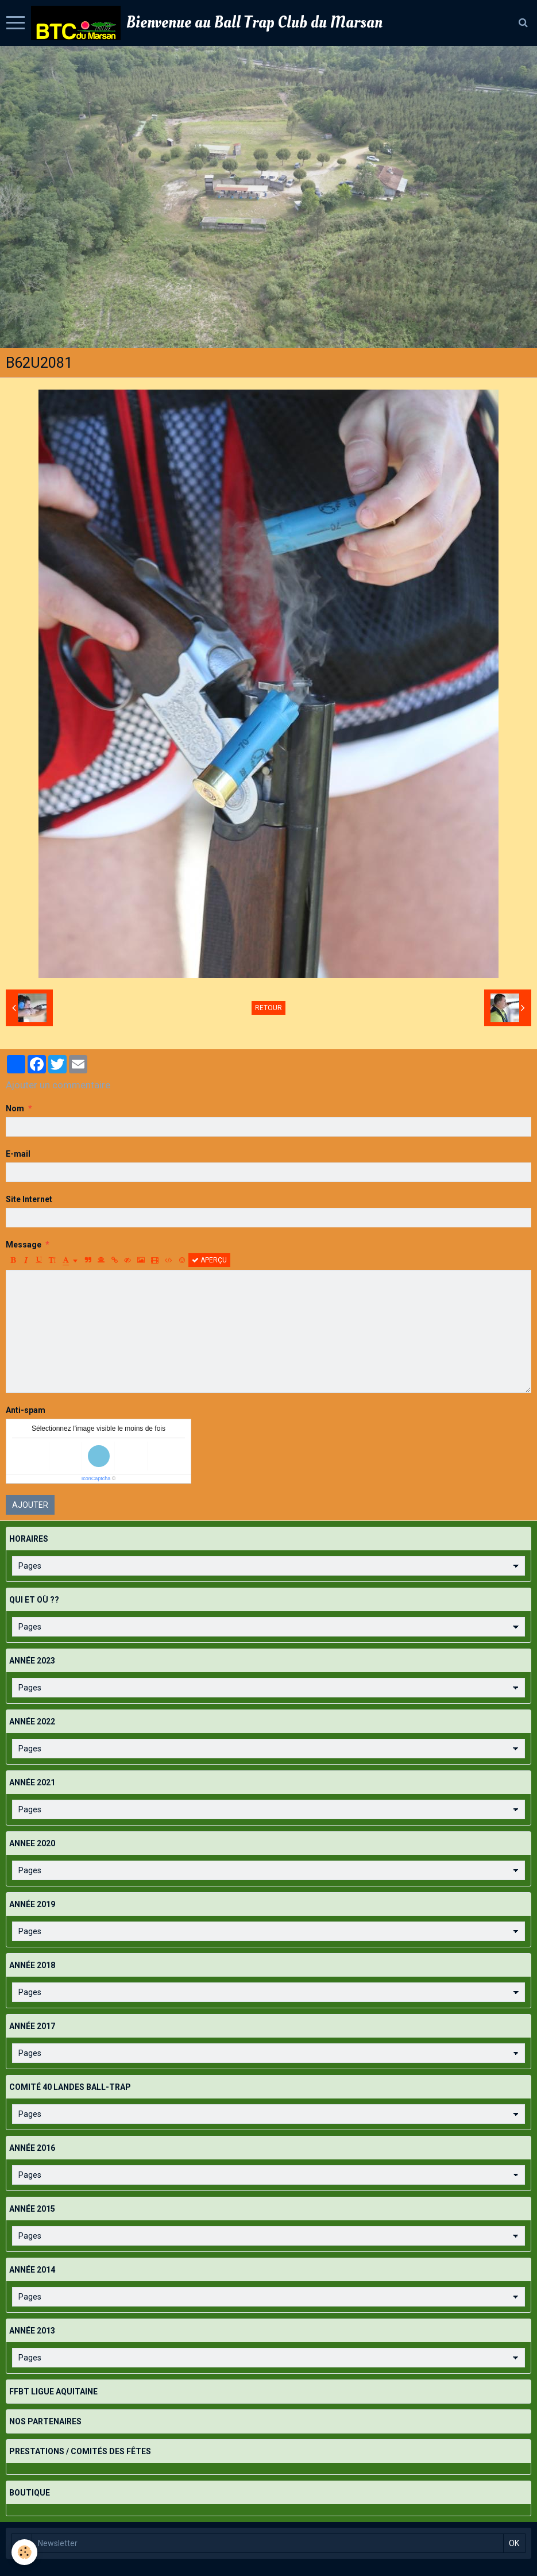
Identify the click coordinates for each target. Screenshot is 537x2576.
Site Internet (29, 1199)
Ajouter (30, 1505)
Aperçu (209, 1260)
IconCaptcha (96, 1478)
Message (23, 1244)
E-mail (18, 1153)
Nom (15, 1108)
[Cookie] (24, 2552)
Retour (268, 1008)
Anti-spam (25, 1410)
